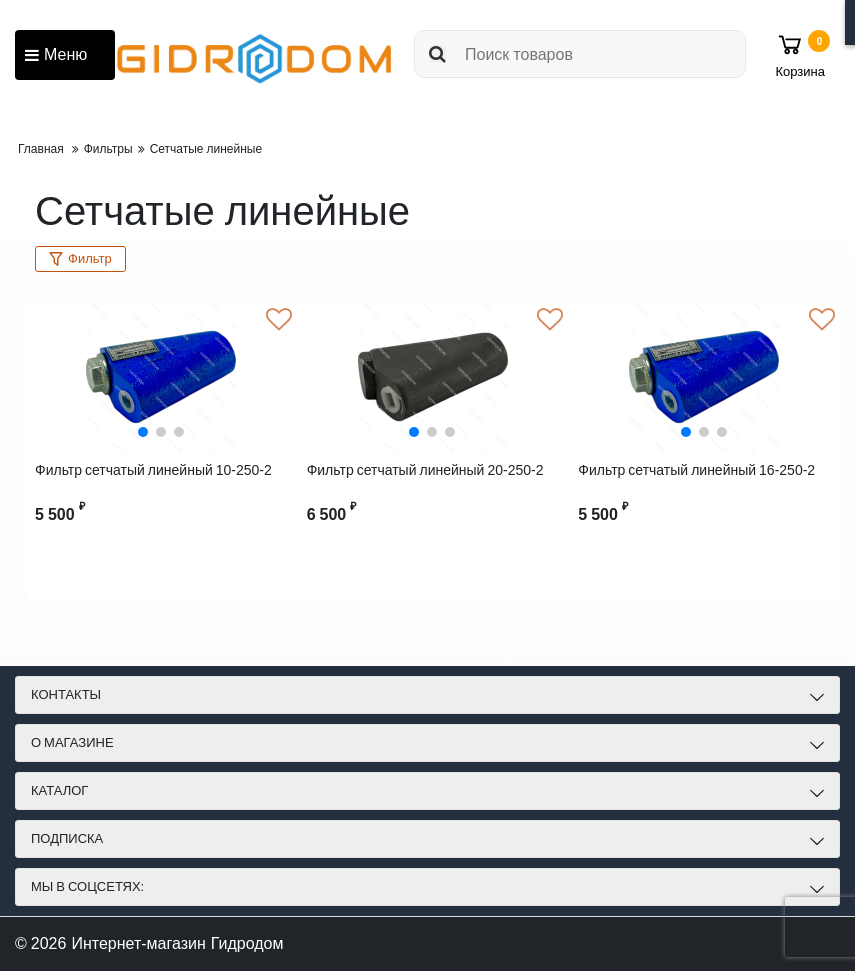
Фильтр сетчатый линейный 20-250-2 (425, 470)
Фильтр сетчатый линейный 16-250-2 (696, 470)
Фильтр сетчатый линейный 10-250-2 (153, 470)
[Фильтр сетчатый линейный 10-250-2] (161, 377)
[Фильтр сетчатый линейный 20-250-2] (433, 377)
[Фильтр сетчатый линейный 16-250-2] (704, 377)
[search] (580, 54)
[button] (143, 432)
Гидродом (247, 943)
